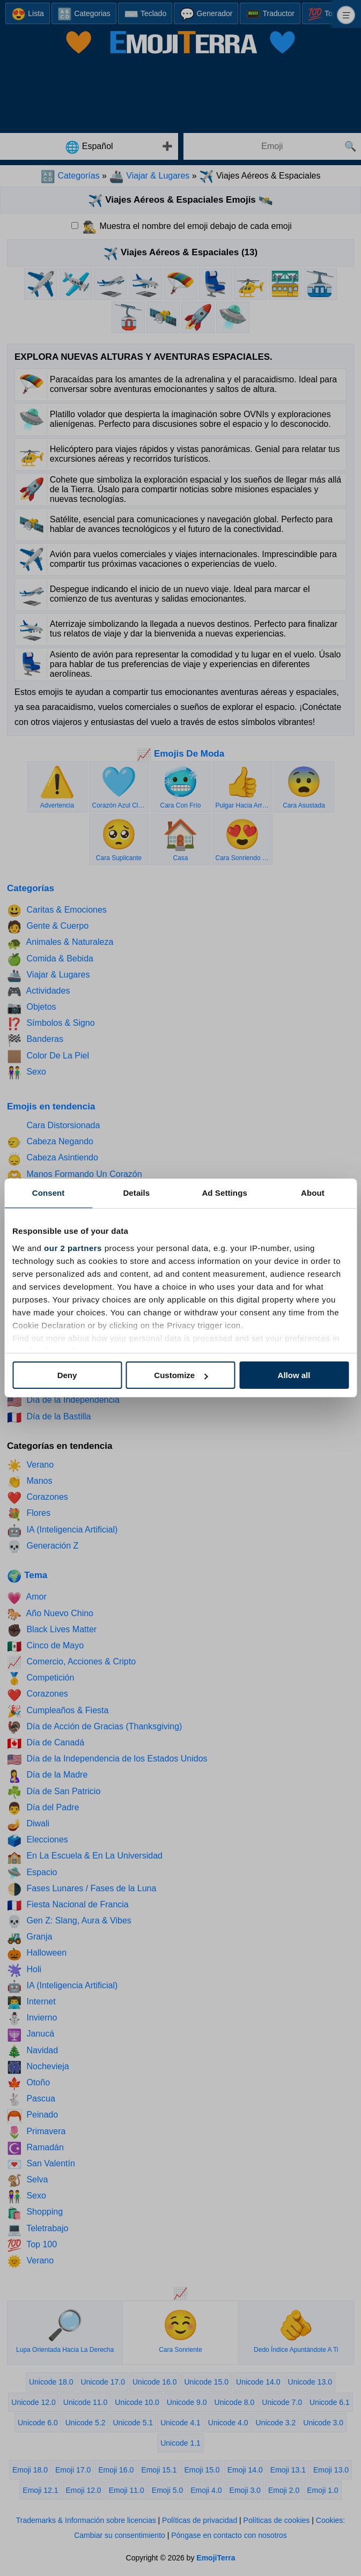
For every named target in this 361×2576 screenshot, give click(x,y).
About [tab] (313, 1192)
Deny (67, 1375)
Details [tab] (136, 1192)
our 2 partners (73, 1248)
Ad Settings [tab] (224, 1192)
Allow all (294, 1375)
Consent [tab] (48, 1192)
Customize (181, 1375)
